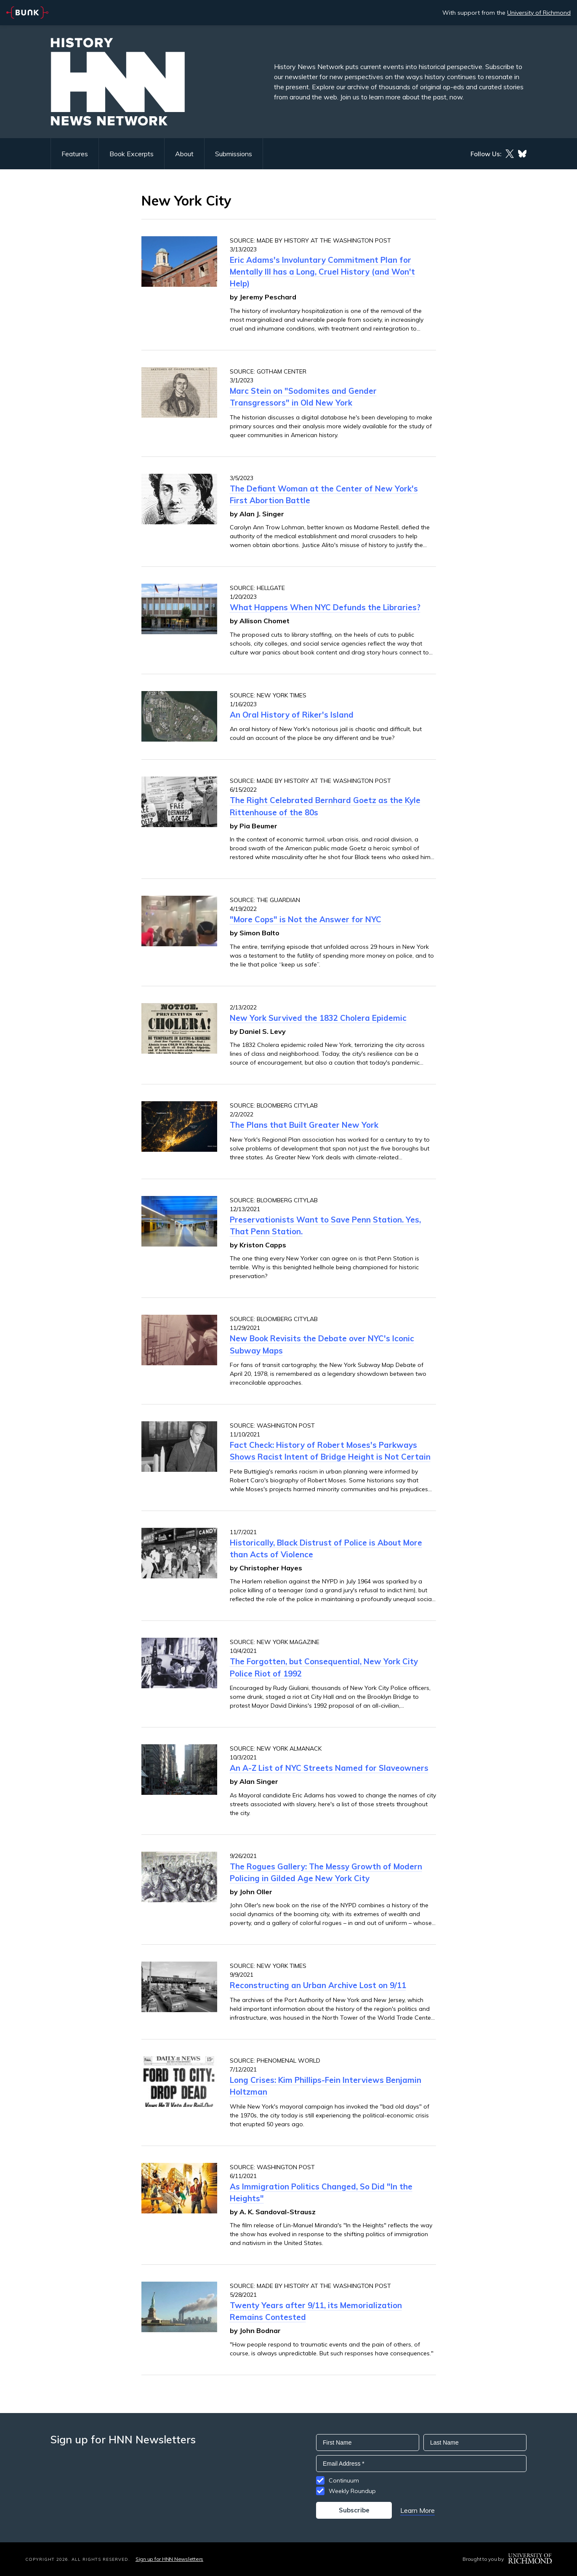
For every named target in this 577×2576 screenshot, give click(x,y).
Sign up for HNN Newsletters (169, 2559)
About (184, 153)
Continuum (344, 2480)
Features (74, 153)
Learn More (417, 2510)
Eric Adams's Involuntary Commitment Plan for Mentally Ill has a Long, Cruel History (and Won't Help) (322, 271)
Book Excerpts (131, 153)
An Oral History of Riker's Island (292, 715)
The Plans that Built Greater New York (304, 1125)
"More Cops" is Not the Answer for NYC (305, 919)
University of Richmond (539, 12)
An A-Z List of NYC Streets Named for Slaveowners (329, 1768)
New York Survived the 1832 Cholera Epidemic (318, 1018)
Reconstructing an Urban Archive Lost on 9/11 (318, 1985)
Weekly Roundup (352, 2491)
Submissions (233, 153)
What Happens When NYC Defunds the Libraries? (325, 607)
